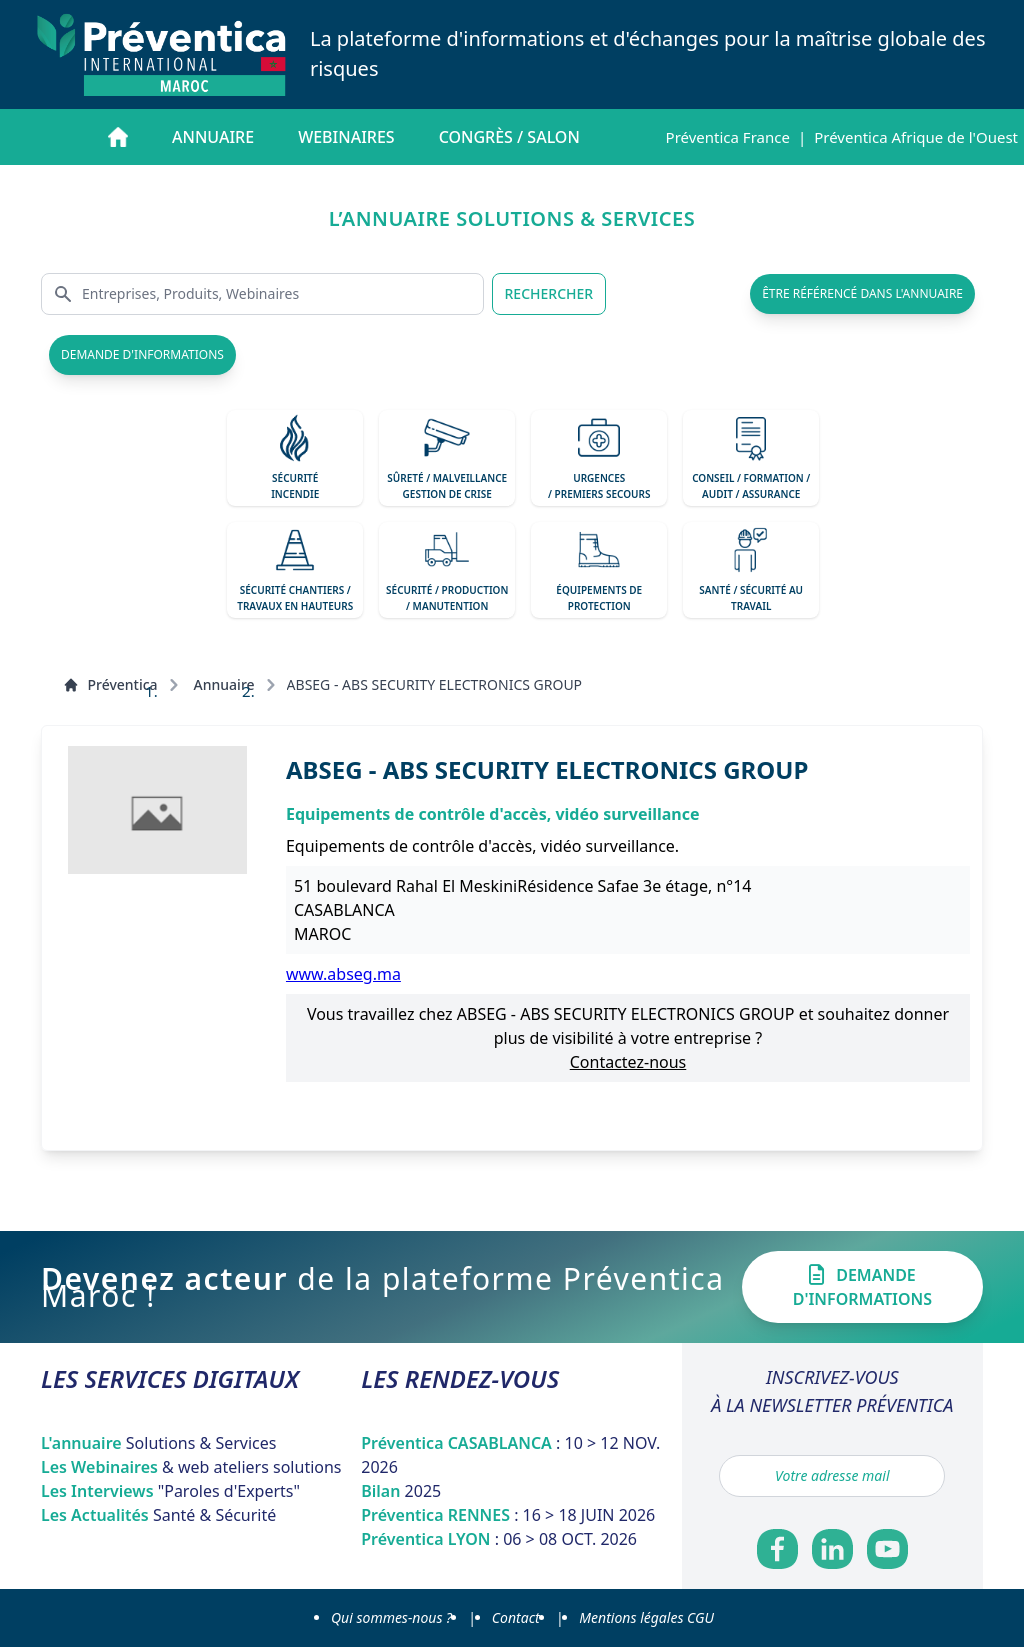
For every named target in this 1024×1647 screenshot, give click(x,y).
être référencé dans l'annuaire (862, 293)
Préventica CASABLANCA (510, 1455)
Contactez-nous (628, 1062)
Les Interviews (170, 1491)
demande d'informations (142, 354)
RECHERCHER (549, 293)
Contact (516, 1617)
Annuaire (213, 137)
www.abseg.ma (343, 974)
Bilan (401, 1491)
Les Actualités (158, 1515)
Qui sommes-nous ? (391, 1617)
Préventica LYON (499, 1539)
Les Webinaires (191, 1467)
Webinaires (346, 137)
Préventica (110, 684)
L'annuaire (159, 1443)
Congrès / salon (509, 137)
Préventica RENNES (508, 1515)
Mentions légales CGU (646, 1617)
